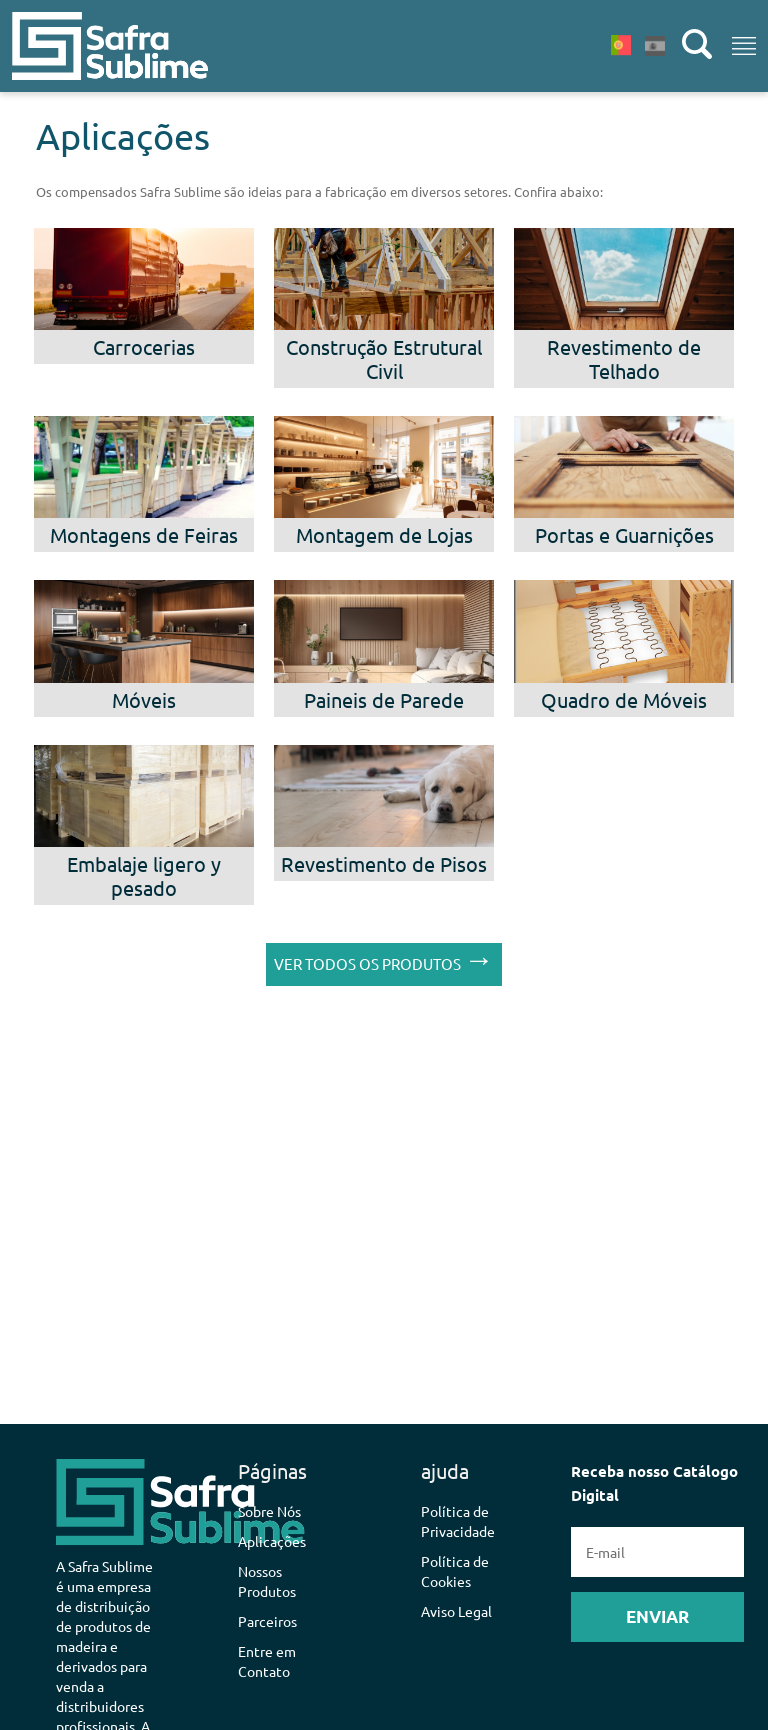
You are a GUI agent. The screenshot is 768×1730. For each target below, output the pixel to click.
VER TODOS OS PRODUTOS (384, 959)
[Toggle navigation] (744, 46)
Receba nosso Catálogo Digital (657, 1551)
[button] (92, 46)
